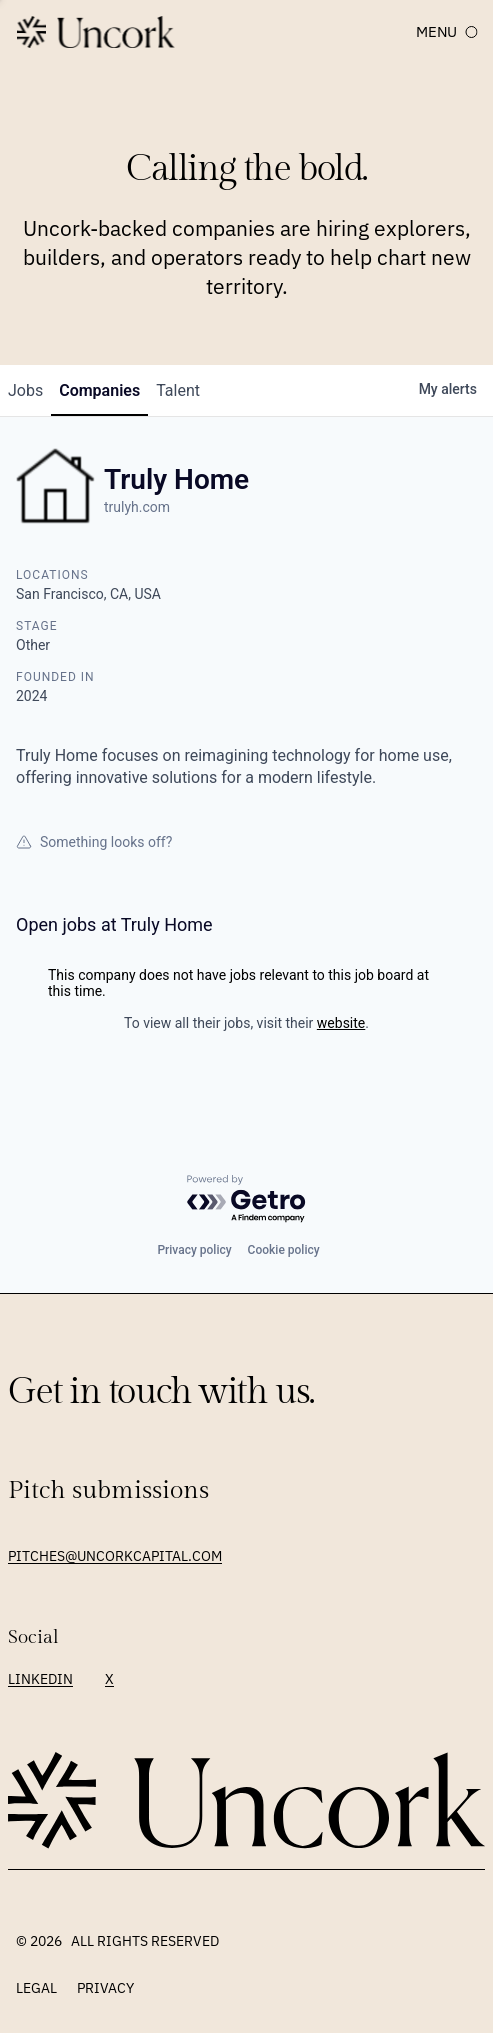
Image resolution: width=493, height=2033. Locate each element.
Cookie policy (284, 1250)
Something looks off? (94, 842)
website (341, 1023)
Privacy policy (194, 1250)
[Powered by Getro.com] (247, 1199)
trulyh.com (137, 507)
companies (99, 390)
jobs (25, 390)
